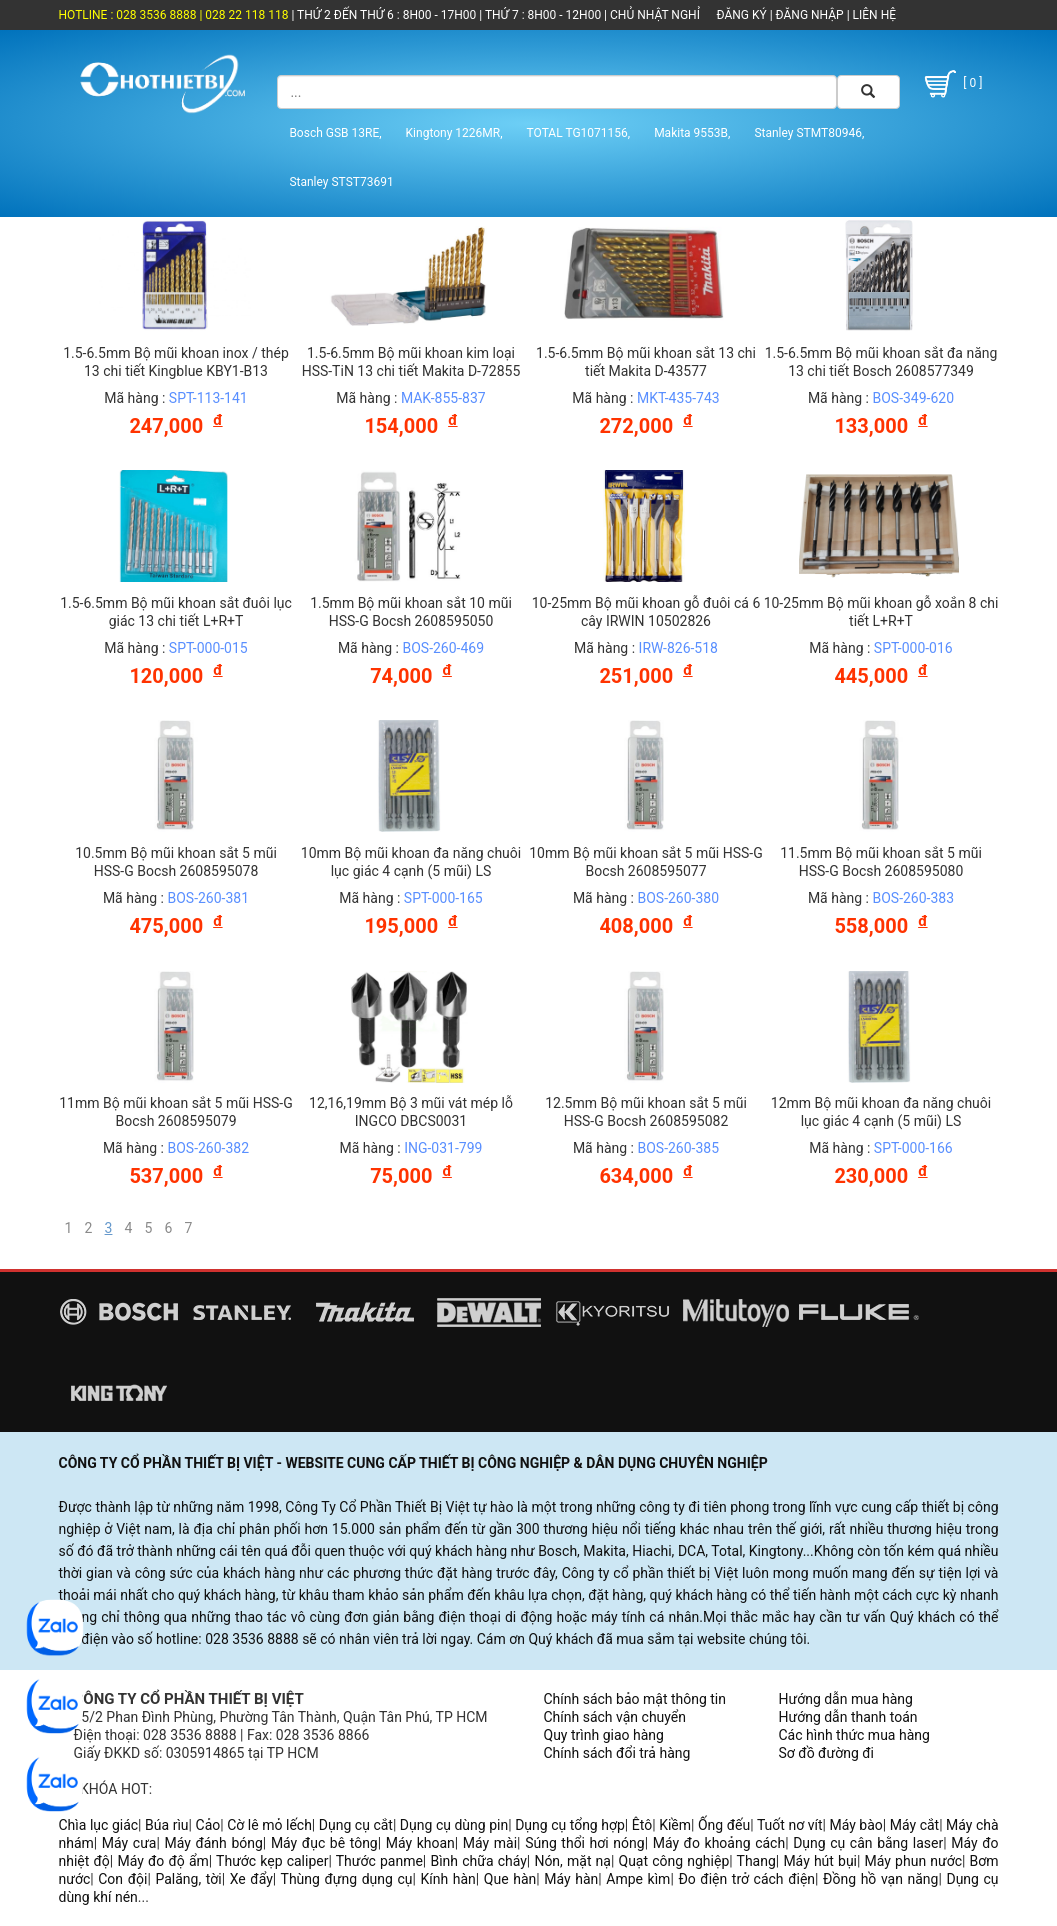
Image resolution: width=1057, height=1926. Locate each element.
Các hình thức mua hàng (854, 1735)
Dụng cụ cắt (356, 1825)
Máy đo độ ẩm (162, 1861)
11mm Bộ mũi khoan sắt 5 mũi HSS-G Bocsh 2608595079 (176, 1112)
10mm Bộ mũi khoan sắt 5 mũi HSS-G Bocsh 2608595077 (646, 862)
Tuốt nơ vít (790, 1825)
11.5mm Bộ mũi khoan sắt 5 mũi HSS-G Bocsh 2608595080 (881, 862)
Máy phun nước (913, 1861)
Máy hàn (571, 1879)
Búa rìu (167, 1825)
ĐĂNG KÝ (742, 15)
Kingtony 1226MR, (454, 133)
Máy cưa (129, 1843)
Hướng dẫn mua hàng (846, 1699)
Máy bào (855, 1825)
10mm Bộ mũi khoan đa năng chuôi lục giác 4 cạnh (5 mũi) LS (411, 862)
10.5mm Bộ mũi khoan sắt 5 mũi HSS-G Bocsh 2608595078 (176, 862)
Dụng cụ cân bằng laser (868, 1843)
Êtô (642, 1825)
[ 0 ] (951, 84)
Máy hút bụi (820, 1861)
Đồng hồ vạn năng (880, 1879)
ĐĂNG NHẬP (810, 15)
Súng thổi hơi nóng (585, 1843)
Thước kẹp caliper (272, 1861)
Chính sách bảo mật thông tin (635, 1699)
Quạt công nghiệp (674, 1861)
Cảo (208, 1825)
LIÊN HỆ (873, 15)
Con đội (122, 1879)
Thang (756, 1861)
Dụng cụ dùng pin (454, 1825)
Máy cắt (914, 1825)
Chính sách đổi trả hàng (617, 1753)
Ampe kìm (638, 1879)
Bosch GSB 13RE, (335, 133)
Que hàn (510, 1879)
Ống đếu (724, 1825)
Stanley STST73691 (341, 182)
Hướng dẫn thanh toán (848, 1717)
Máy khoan (420, 1843)
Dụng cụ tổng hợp (570, 1825)
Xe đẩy (251, 1879)
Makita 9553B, (692, 133)
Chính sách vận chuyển (615, 1717)
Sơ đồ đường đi (826, 1753)
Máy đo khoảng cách (719, 1843)
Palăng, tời (188, 1879)
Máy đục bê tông (324, 1843)
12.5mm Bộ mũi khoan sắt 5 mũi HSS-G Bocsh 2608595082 (646, 1112)
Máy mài (490, 1843)
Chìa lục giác (99, 1825)
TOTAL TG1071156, (579, 133)
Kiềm (675, 1825)
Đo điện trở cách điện (746, 1879)
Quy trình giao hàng (604, 1735)
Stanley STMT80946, (809, 133)
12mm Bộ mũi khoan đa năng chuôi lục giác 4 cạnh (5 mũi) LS (881, 1112)
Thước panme (379, 1861)
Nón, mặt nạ (572, 1861)
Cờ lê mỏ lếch (269, 1825)
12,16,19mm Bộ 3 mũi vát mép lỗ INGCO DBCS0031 (411, 1112)
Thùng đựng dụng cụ (347, 1879)
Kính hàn (448, 1879)
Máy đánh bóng (213, 1843)
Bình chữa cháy (478, 1861)
